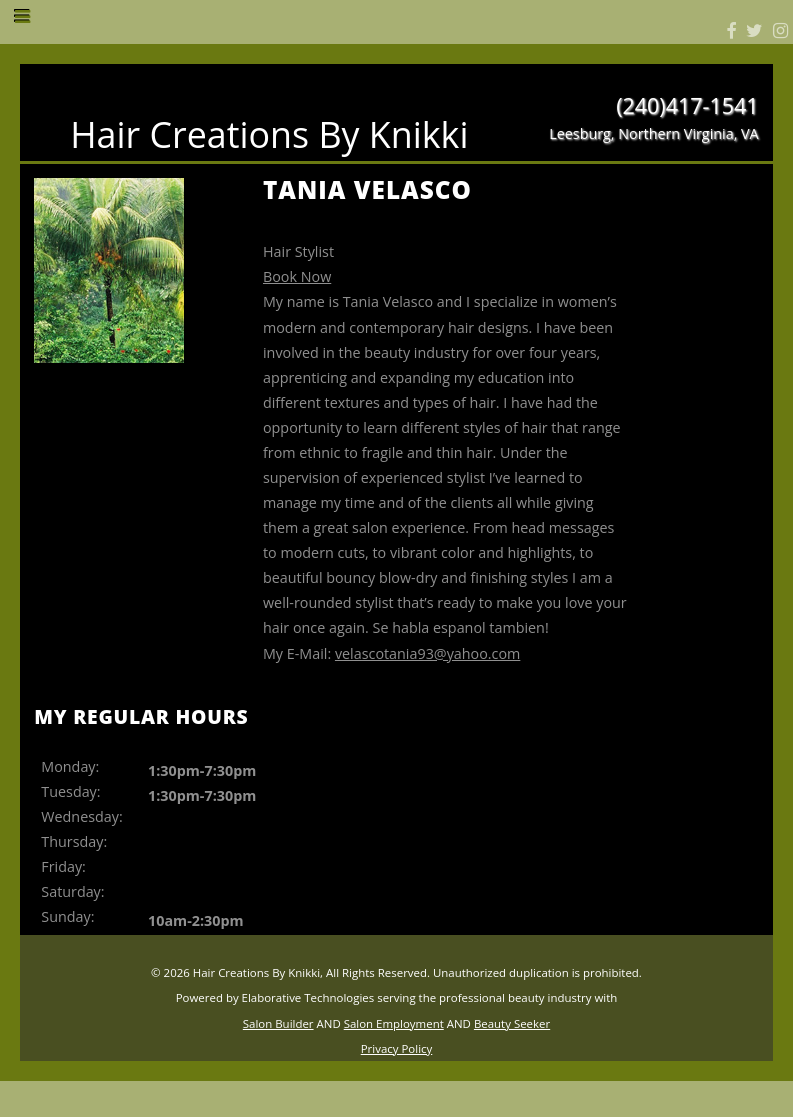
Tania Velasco (367, 189)
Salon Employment (394, 1023)
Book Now (297, 276)
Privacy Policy (397, 1048)
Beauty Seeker (512, 1023)
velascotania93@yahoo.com (427, 653)
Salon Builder (278, 1023)
